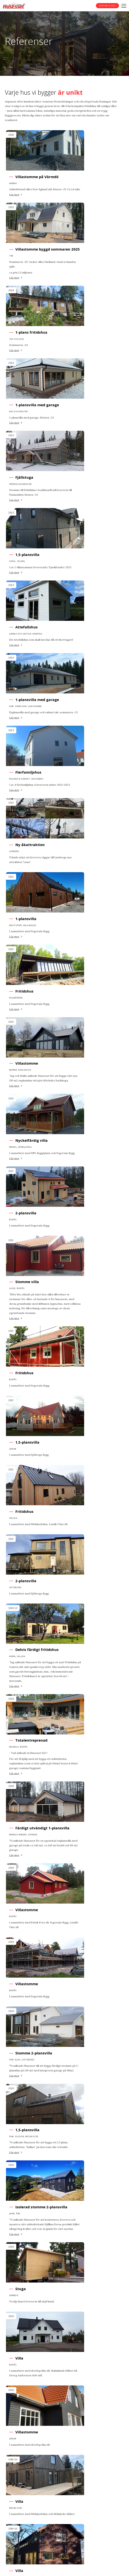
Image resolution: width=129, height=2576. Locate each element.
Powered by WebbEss (109, 2570)
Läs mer (15, 199)
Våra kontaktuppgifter (81, 2544)
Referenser (12, 2549)
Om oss (9, 2544)
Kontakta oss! (106, 5)
